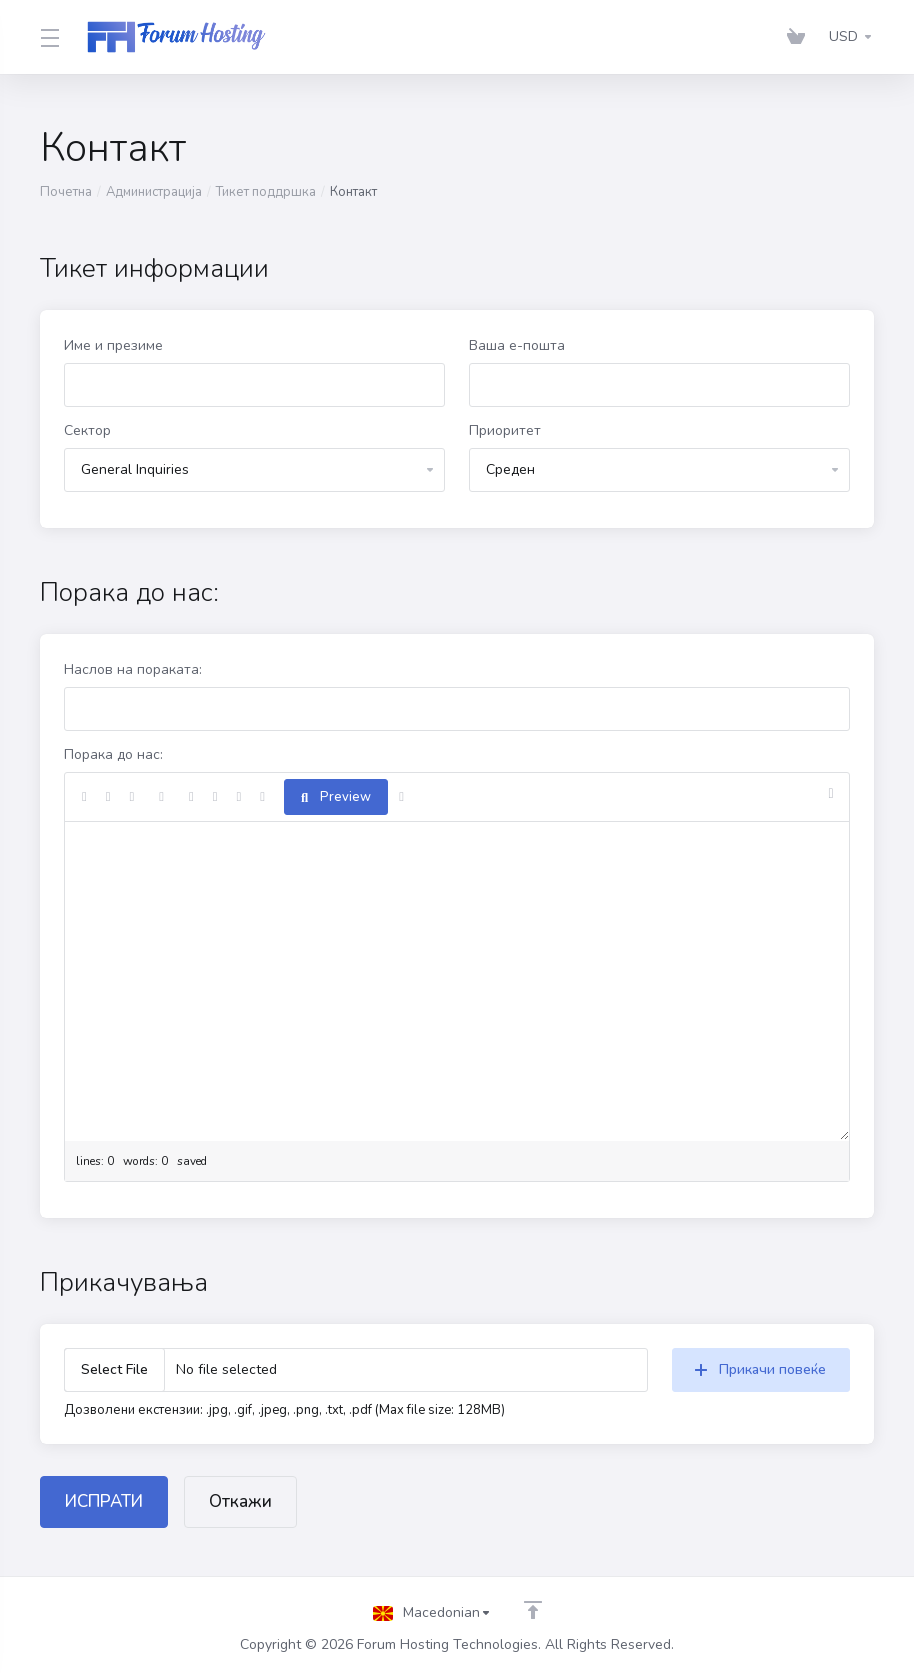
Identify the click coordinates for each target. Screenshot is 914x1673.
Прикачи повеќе (760, 1369)
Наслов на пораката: (133, 669)
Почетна (66, 192)
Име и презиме (113, 345)
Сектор (87, 430)
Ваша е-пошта (517, 345)
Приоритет (505, 430)
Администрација (154, 192)
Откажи (240, 1501)
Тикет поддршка (266, 192)
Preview (336, 797)
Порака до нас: (113, 754)
